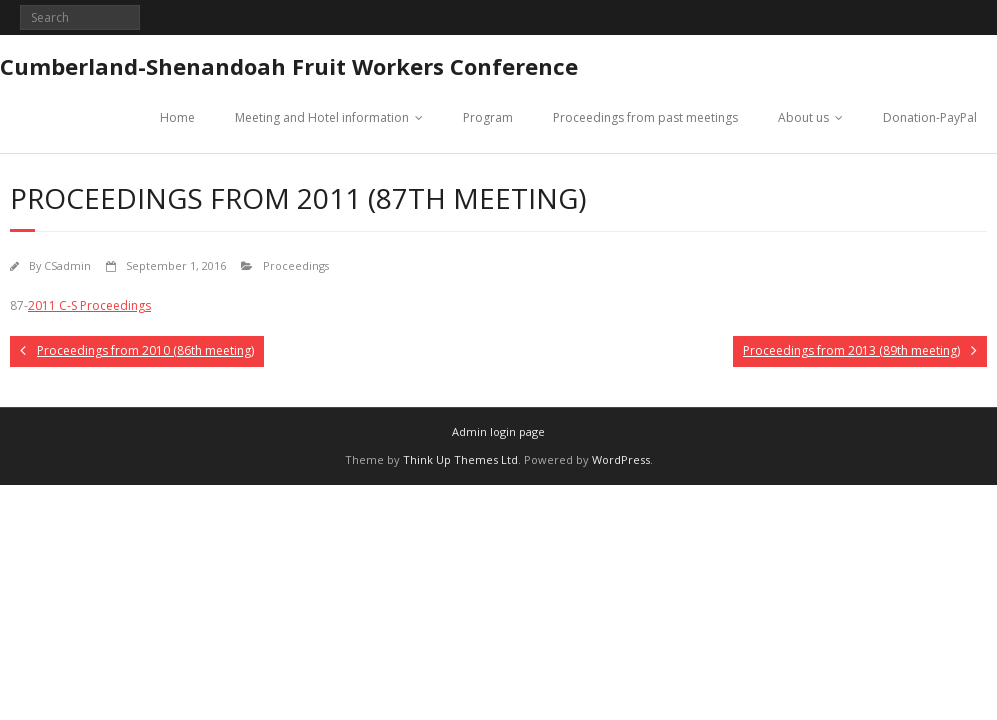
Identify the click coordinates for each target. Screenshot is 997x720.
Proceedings (296, 265)
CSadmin (67, 265)
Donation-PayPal (930, 117)
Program (488, 117)
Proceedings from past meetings (645, 117)
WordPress (621, 459)
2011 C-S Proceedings (89, 305)
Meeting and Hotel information (322, 117)
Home (177, 117)
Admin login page (498, 431)
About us (803, 117)
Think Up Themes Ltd (460, 459)
